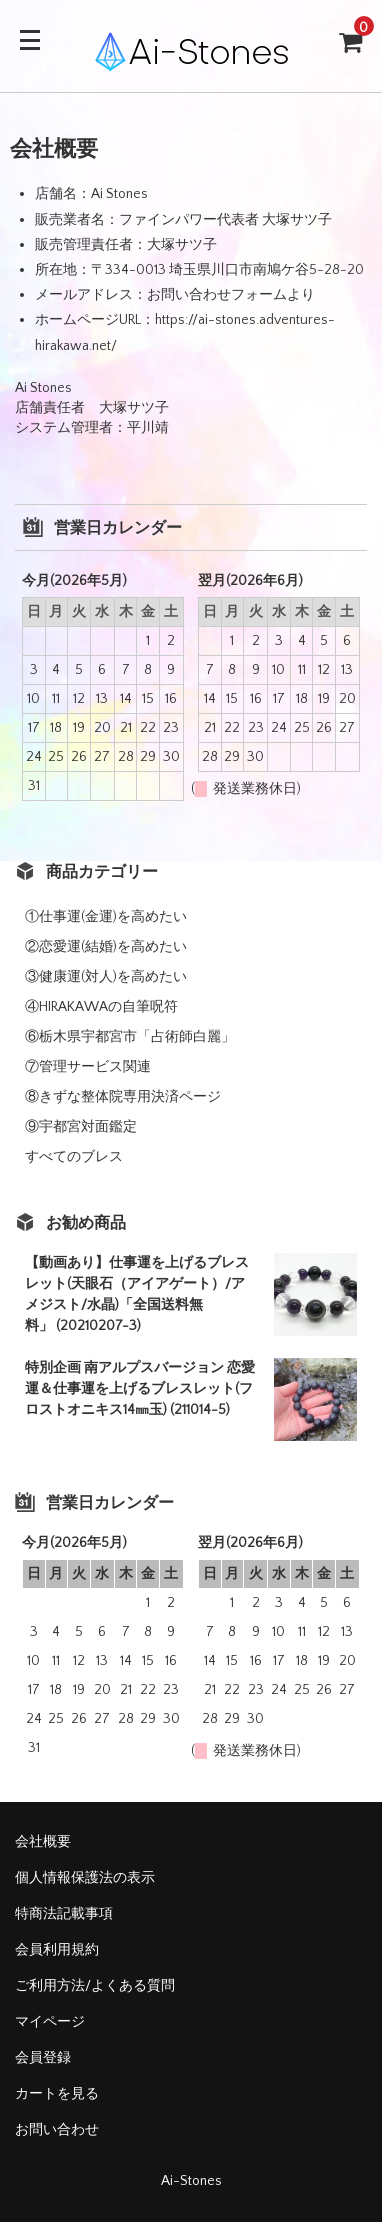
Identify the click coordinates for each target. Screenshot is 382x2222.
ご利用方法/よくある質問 (95, 1986)
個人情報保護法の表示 (85, 1878)
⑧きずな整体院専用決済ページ (123, 1097)
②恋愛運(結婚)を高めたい (106, 947)
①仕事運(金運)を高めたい (106, 917)
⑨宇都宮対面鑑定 (81, 1127)
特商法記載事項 (64, 1914)
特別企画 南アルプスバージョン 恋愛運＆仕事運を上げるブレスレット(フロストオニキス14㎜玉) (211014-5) (140, 1389)
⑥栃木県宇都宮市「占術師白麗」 (130, 1037)
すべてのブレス (74, 1157)
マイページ (50, 2022)
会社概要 (43, 1842)
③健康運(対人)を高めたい (106, 977)
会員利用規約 (57, 1950)
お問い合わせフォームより (231, 295)
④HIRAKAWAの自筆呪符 (101, 1007)
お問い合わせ (57, 2130)
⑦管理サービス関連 (88, 1067)
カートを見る (57, 2094)
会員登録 (43, 2058)
